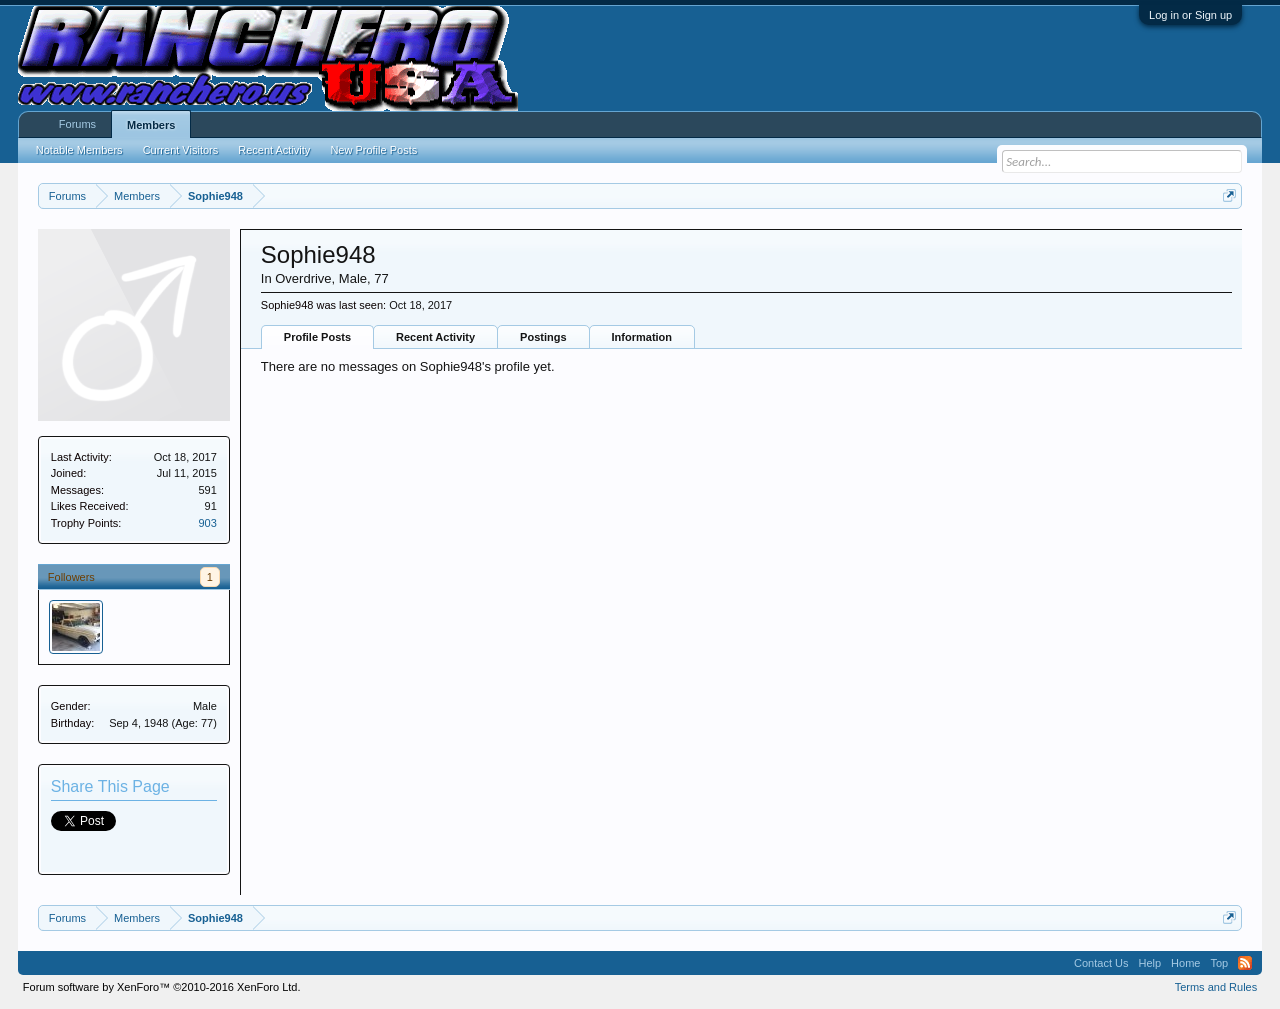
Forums (77, 124)
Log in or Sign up (1190, 15)
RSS (1245, 963)
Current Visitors (181, 150)
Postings (543, 337)
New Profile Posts (373, 150)
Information (642, 337)
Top (1219, 963)
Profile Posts (317, 337)
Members (151, 125)
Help (1149, 963)
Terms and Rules (1216, 987)
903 (207, 523)
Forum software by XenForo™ (162, 987)
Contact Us (1101, 963)
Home (1185, 963)
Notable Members (79, 150)
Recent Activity (435, 337)
